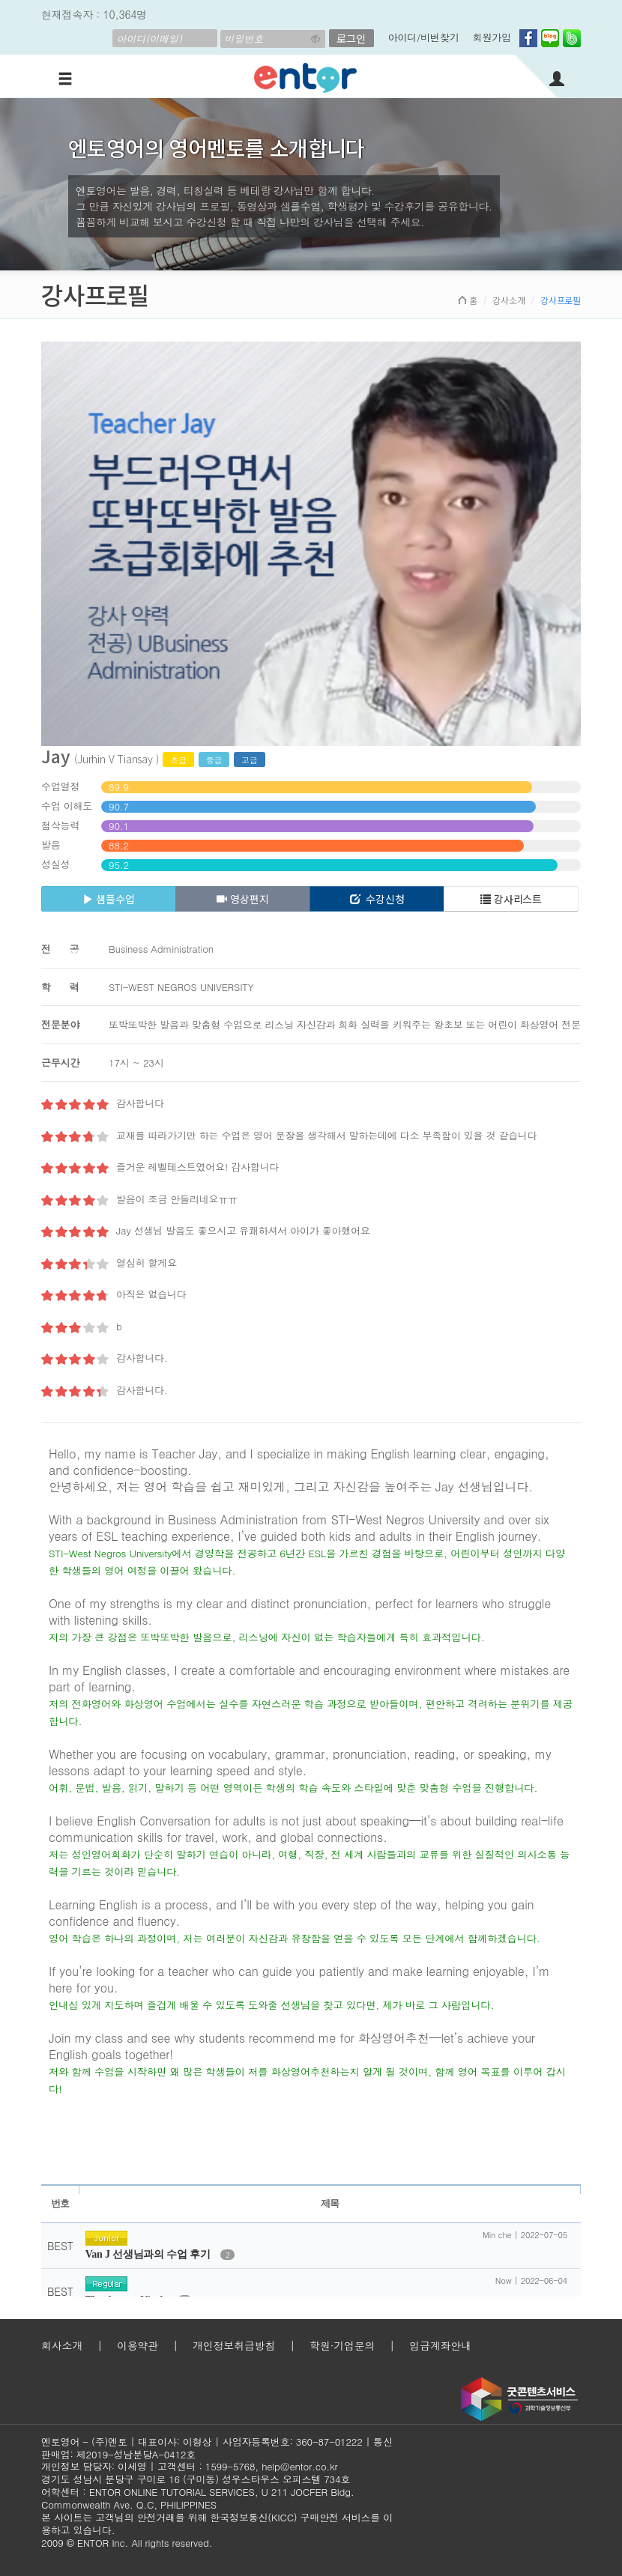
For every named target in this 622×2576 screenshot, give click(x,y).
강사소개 (508, 300)
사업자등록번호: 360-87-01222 (293, 2441)
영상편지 (242, 898)
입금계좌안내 (440, 2345)
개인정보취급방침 (234, 2345)
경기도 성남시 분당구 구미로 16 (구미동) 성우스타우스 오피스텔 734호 (195, 2479)
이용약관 (137, 2345)
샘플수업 (108, 898)
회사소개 (61, 2345)
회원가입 (492, 37)
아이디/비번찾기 (423, 37)
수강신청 (377, 898)
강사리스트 (511, 898)
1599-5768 (230, 2466)
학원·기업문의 (342, 2345)
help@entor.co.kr (299, 2466)
